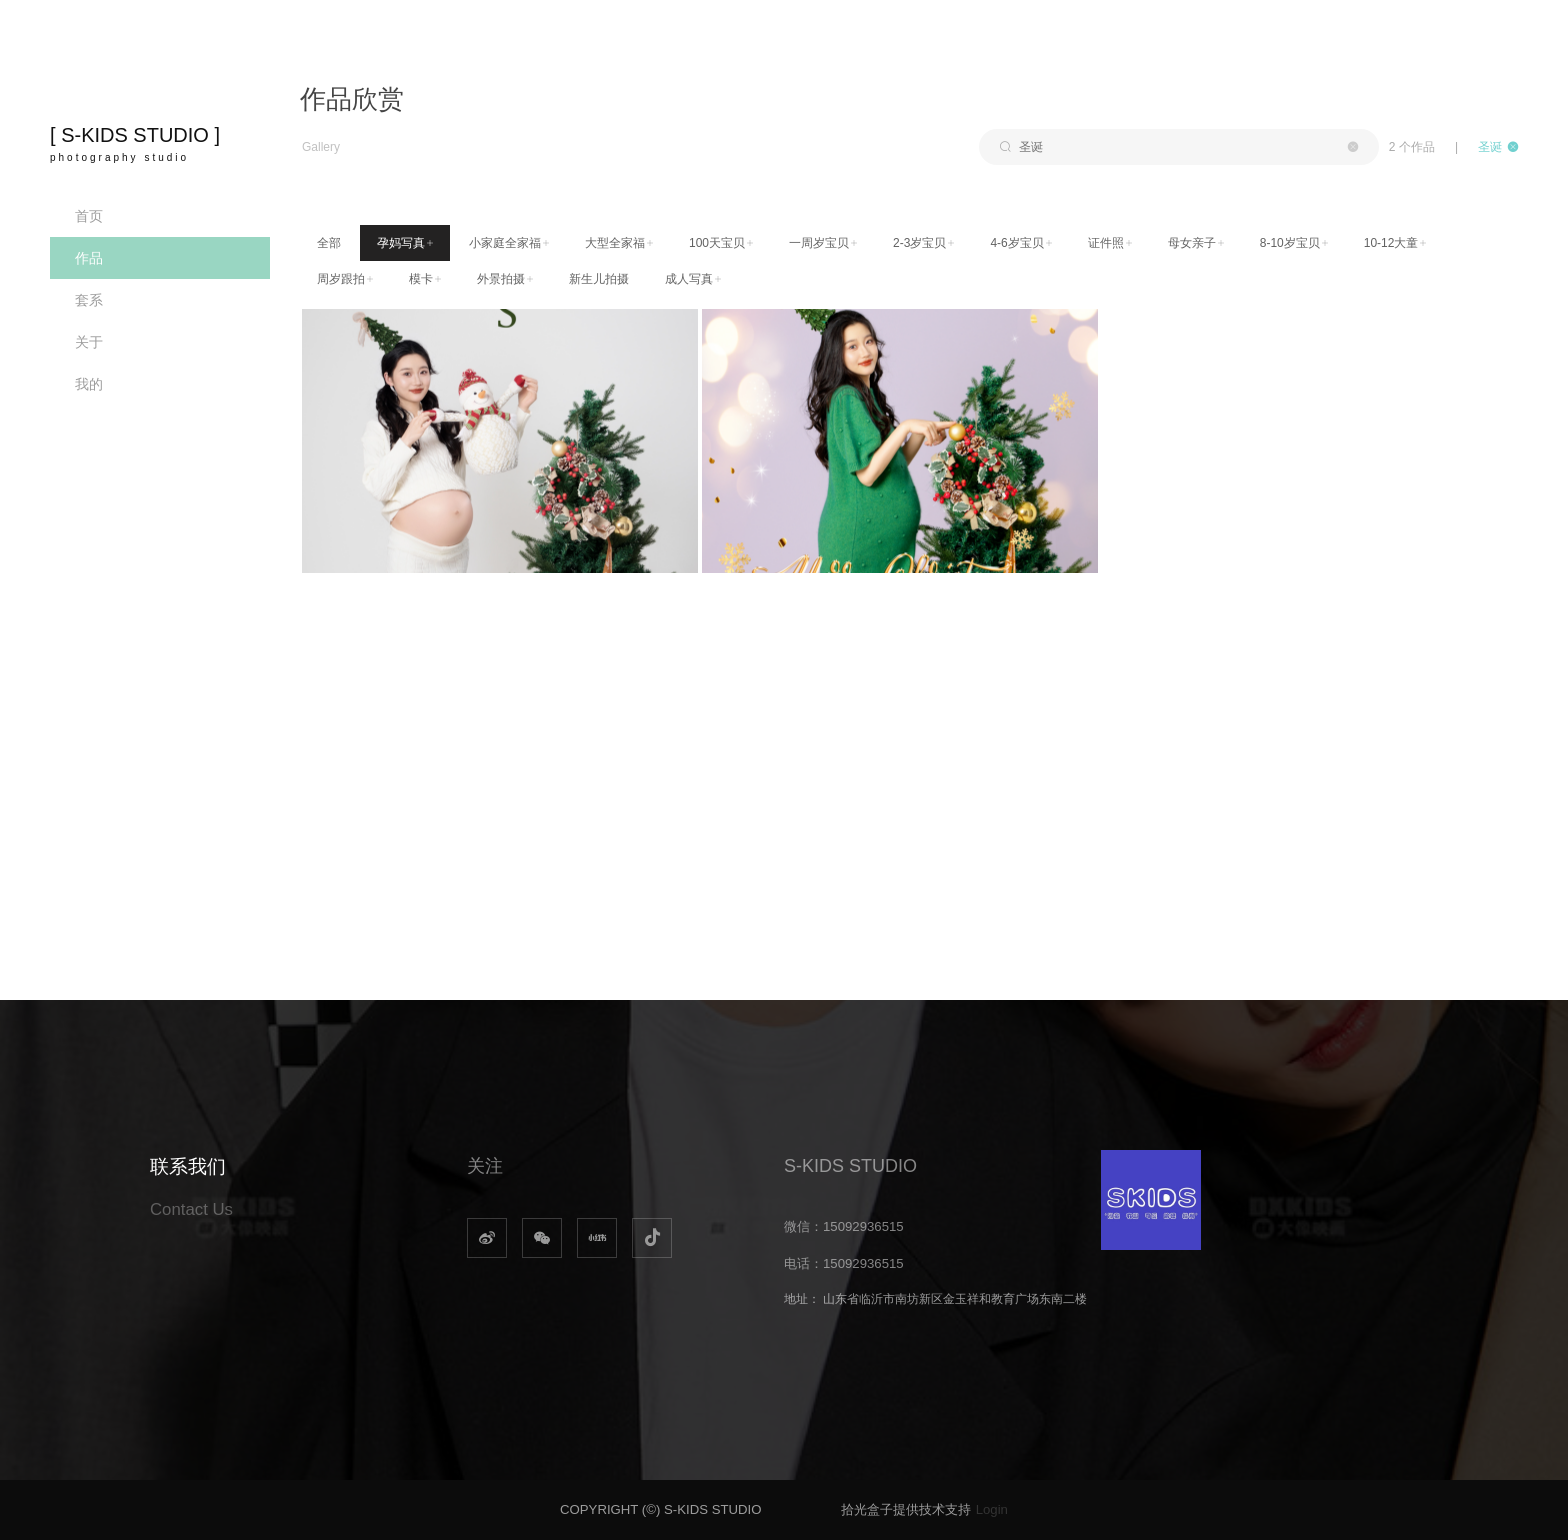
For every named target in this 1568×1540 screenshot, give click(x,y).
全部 (329, 243)
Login (992, 1509)
